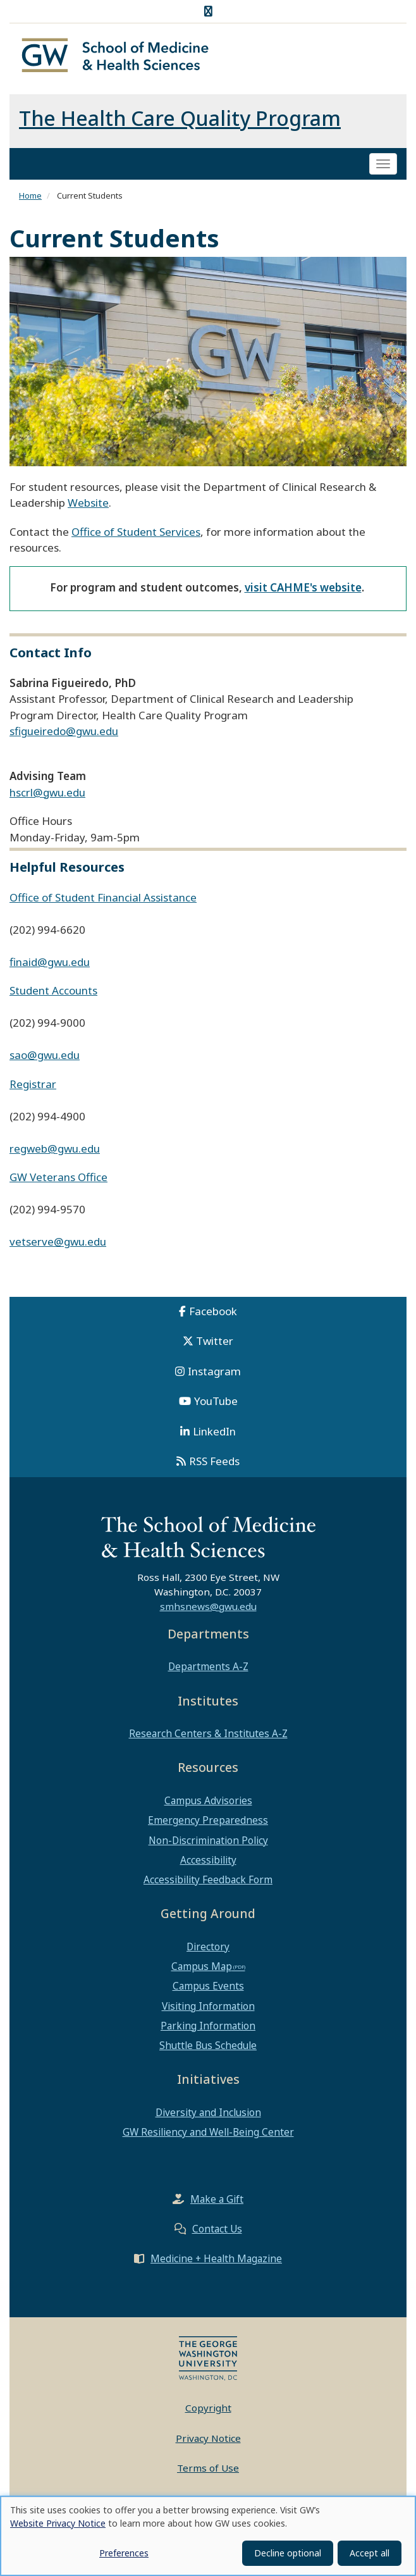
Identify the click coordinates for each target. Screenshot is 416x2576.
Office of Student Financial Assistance (103, 901)
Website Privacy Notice (58, 2523)
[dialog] (208, 2536)
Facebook (213, 1315)
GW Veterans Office (58, 1181)
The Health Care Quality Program (180, 121)
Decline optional (287, 2553)
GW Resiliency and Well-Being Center (208, 2136)
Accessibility (208, 1863)
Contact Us (217, 2233)
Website (88, 507)
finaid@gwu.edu (49, 965)
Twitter (214, 1345)
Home (30, 199)
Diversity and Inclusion (208, 2116)
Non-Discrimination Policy (208, 1844)
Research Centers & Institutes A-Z (208, 1737)
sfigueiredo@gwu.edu (63, 735)
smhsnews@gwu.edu (208, 1610)
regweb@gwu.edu (54, 1152)
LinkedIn (214, 1435)
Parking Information (208, 2029)
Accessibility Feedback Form (208, 1883)
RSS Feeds (214, 1465)
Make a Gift (216, 2203)
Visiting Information (208, 2009)
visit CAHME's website (303, 591)
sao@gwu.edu (44, 1059)
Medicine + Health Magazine (216, 2263)
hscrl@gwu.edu (47, 796)
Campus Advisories (208, 1805)
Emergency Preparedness (208, 1824)
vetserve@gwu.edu (57, 1246)
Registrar (32, 1088)
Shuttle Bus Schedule (208, 2049)
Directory (208, 1950)
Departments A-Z (208, 1670)
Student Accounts (53, 995)
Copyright (208, 2412)
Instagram (214, 1375)
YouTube (216, 1405)
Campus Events (208, 1990)
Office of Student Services (135, 535)
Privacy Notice (208, 2442)
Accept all (369, 2553)
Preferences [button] (124, 2553)
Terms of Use (208, 2472)
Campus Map (201, 1970)
